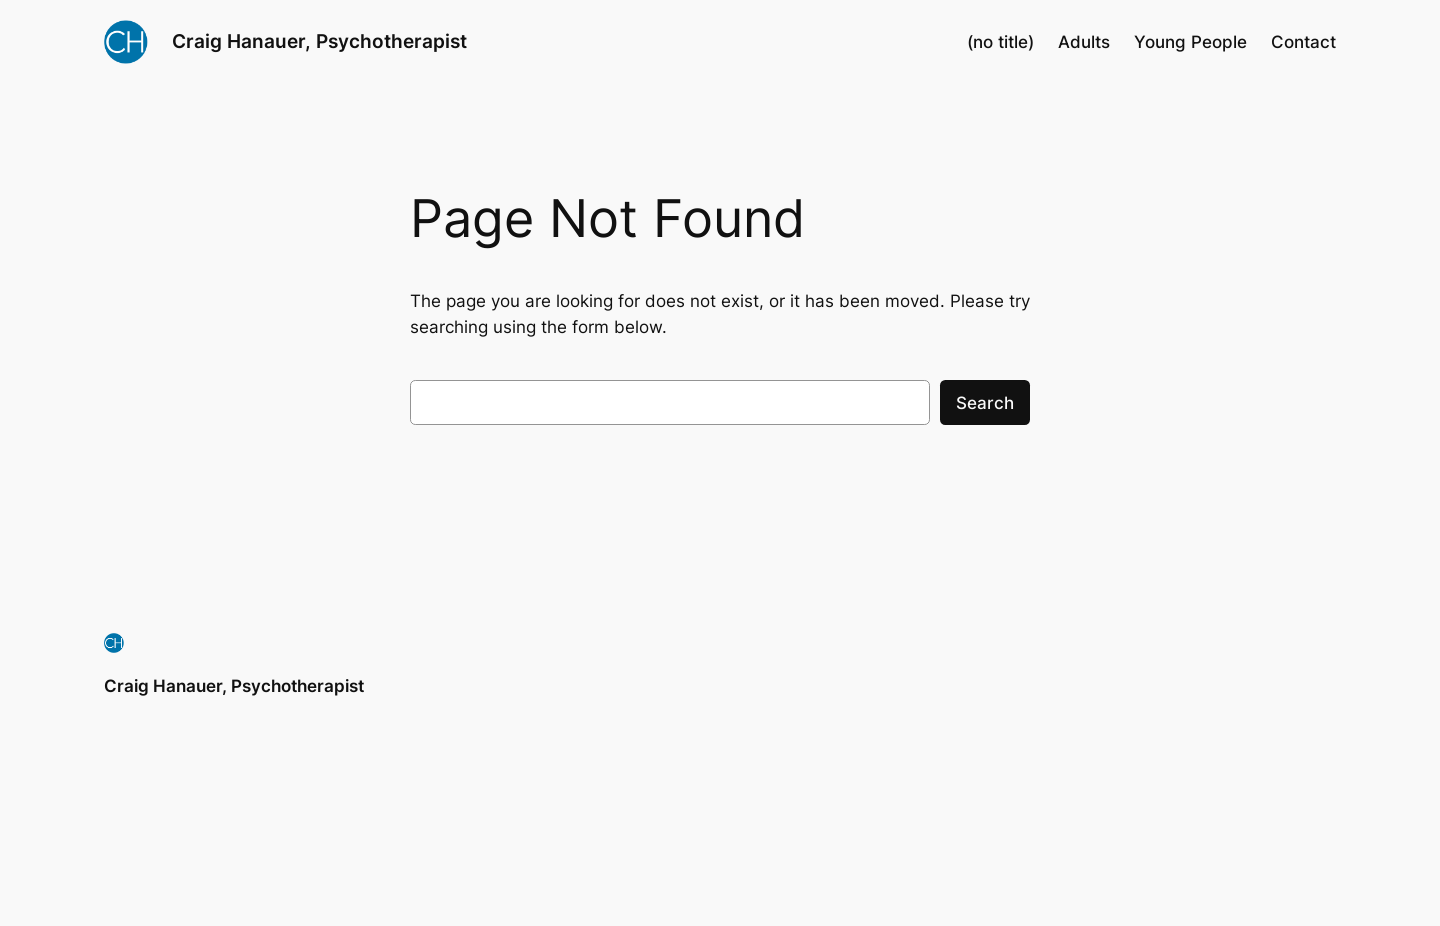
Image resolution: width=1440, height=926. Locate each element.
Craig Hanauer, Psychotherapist (319, 41)
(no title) (1000, 42)
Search (985, 403)
